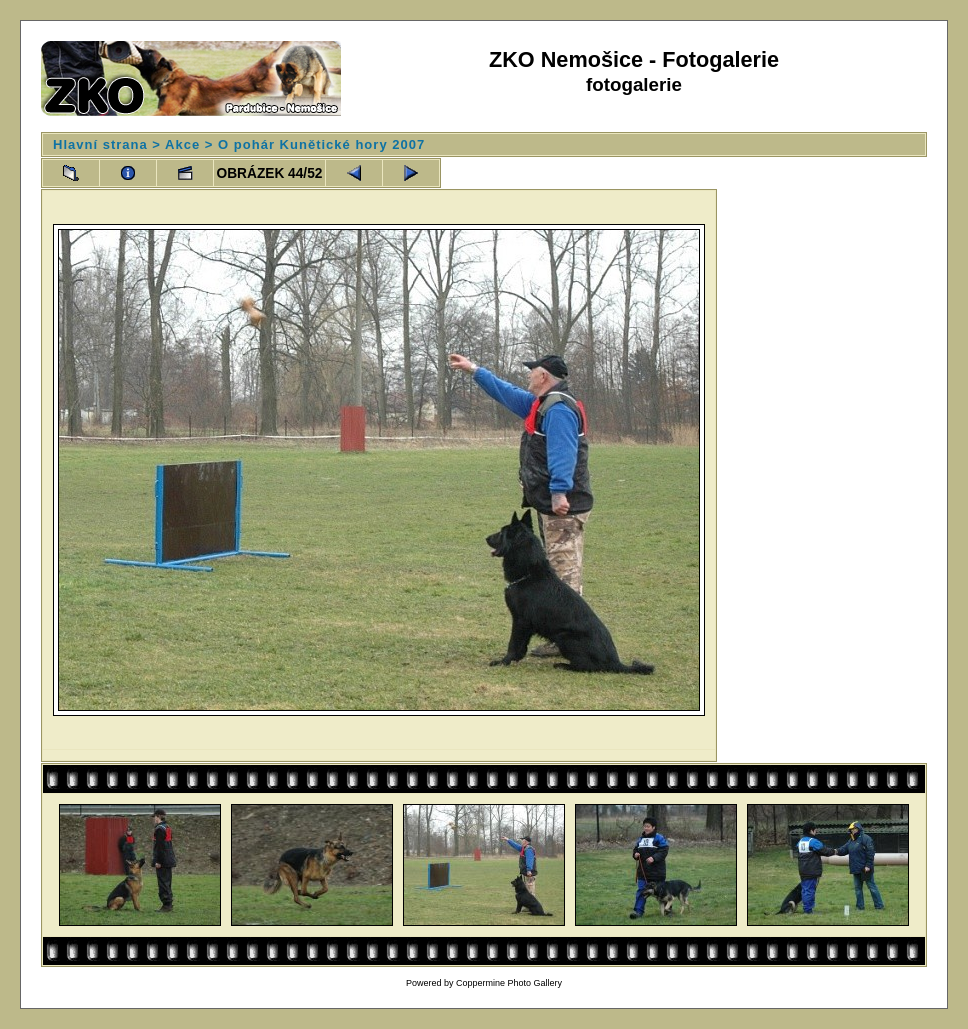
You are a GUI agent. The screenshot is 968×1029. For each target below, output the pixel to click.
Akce (182, 144)
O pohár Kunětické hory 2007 (321, 144)
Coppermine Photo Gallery (509, 983)
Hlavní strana (100, 144)
